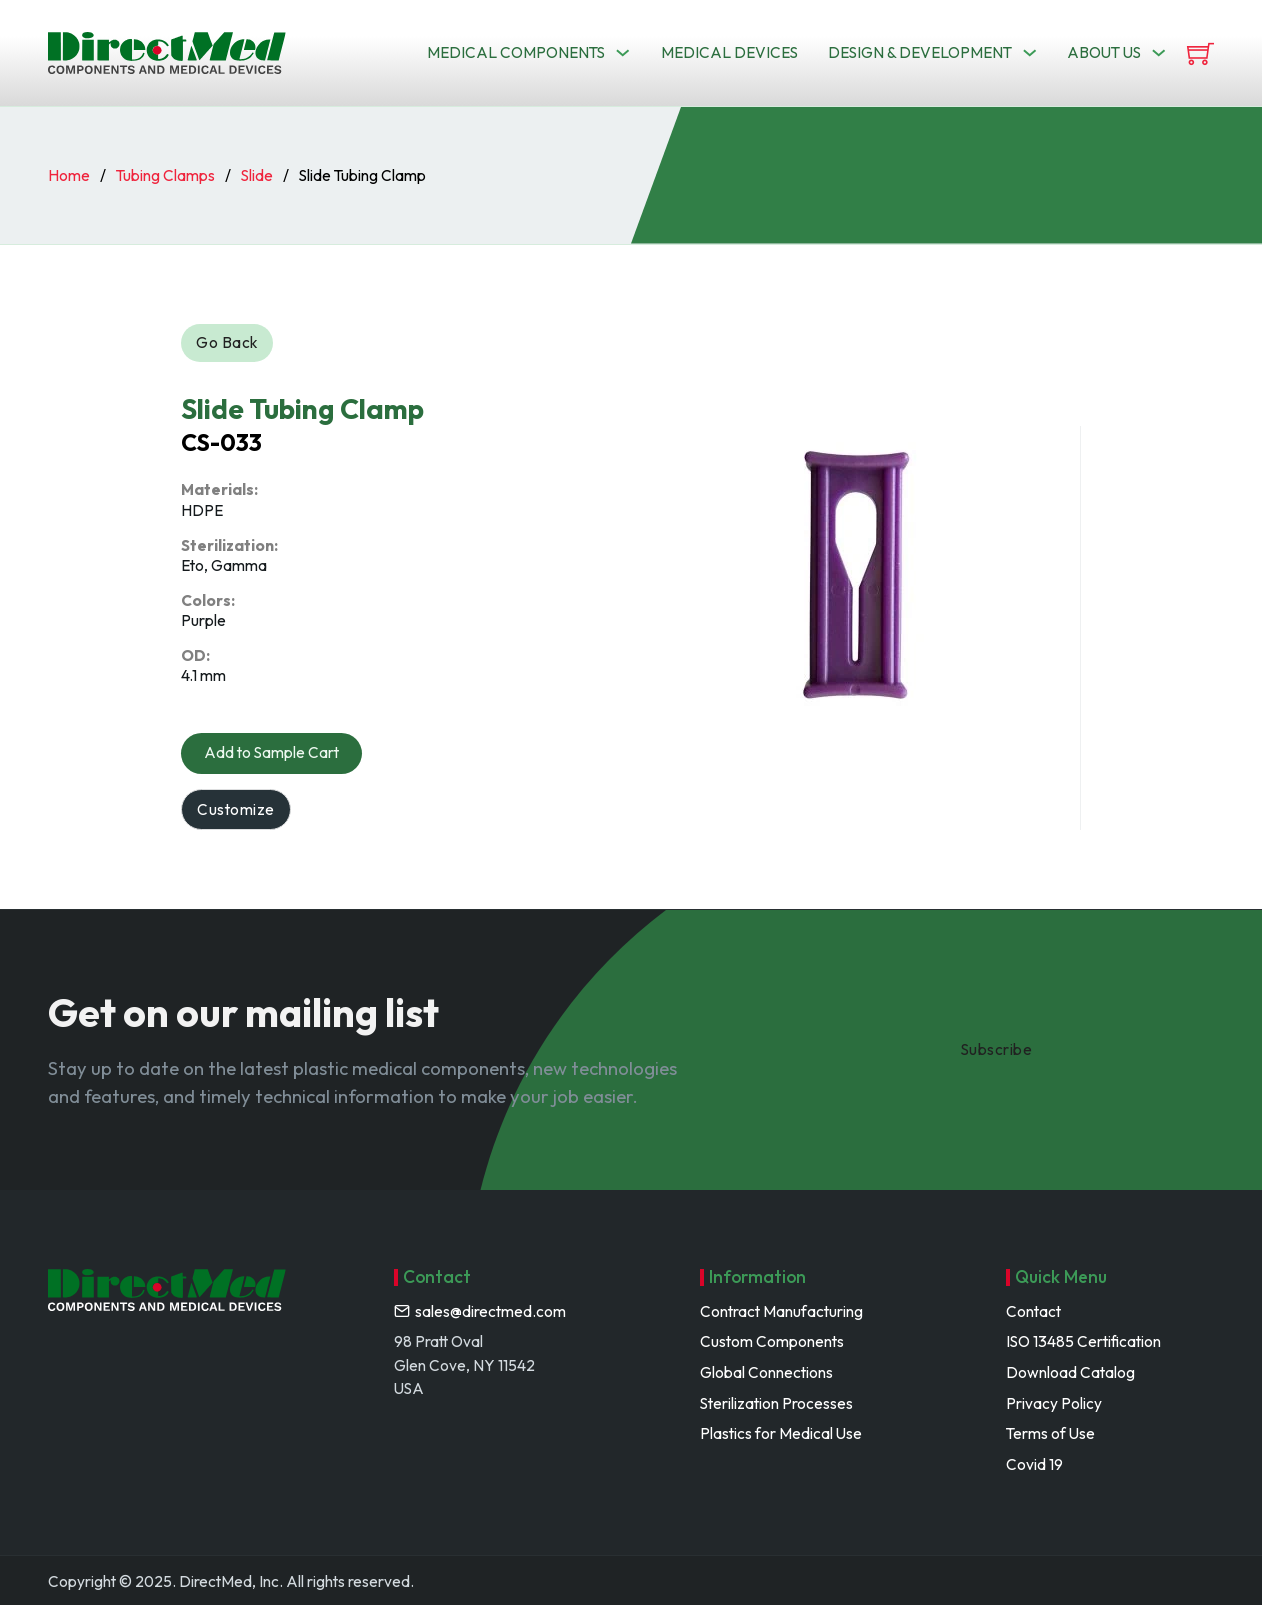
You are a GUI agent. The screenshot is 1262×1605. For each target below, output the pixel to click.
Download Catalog (1070, 1372)
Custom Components (772, 1341)
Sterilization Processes (776, 1403)
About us (1104, 52)
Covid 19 (1034, 1464)
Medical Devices (729, 52)
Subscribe (997, 1049)
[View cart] (1200, 53)
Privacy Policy (1054, 1403)
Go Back (227, 342)
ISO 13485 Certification (1083, 1341)
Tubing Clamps (165, 175)
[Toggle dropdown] (622, 52)
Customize (236, 809)
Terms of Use (1050, 1433)
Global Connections (766, 1372)
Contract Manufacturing (781, 1311)
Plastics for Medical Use (781, 1433)
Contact (1033, 1311)
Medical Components (516, 52)
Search (797, 124)
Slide (257, 175)
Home (69, 175)
